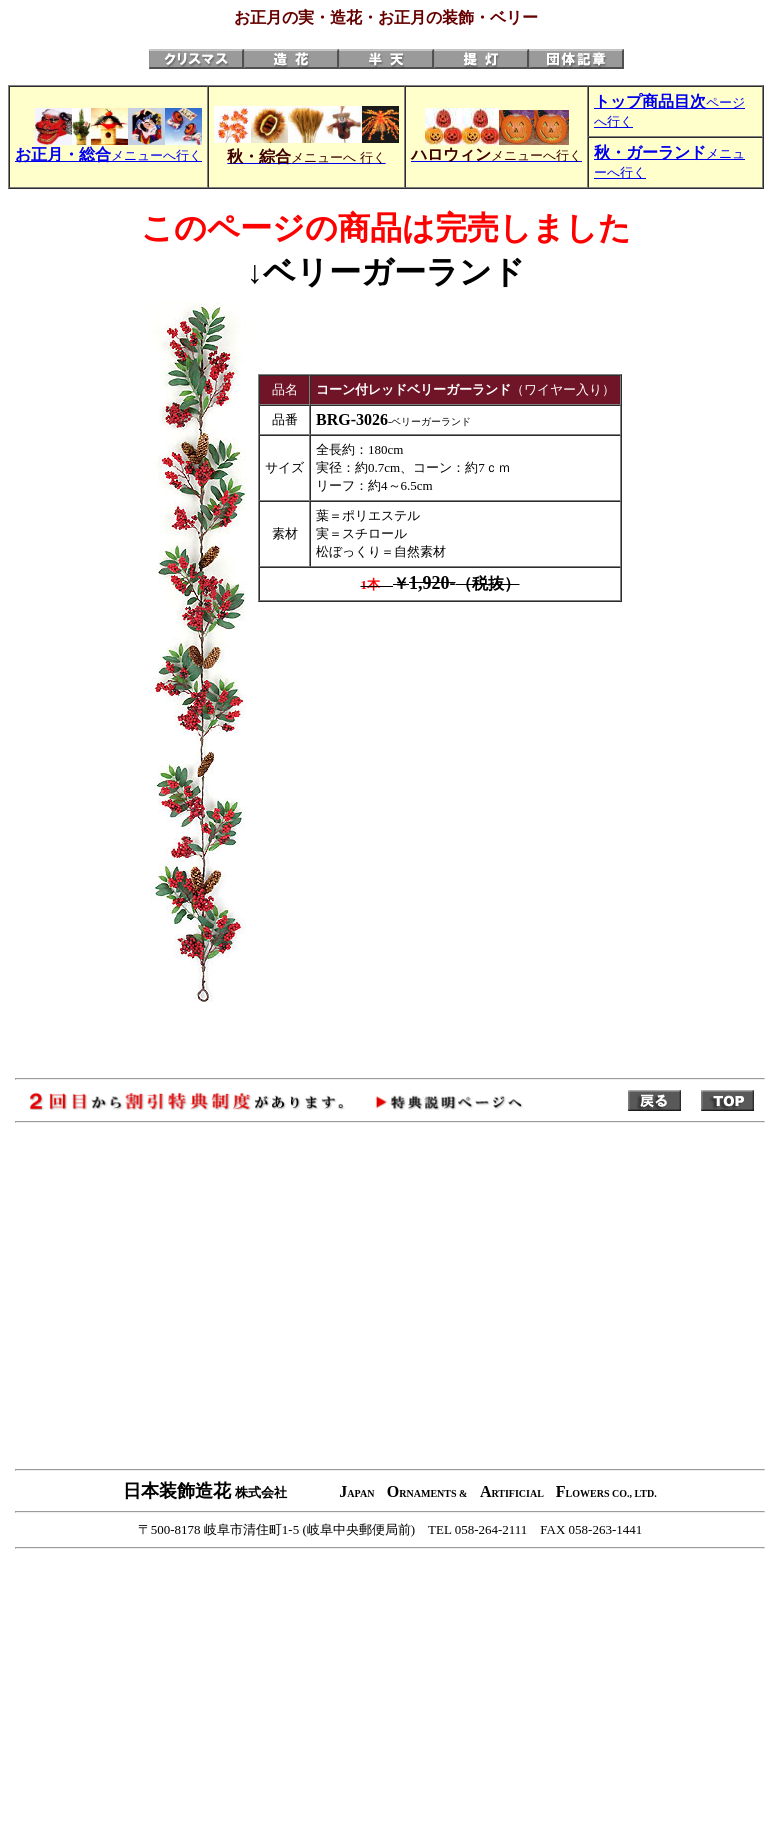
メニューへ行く (108, 155)
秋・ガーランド (650, 152)
